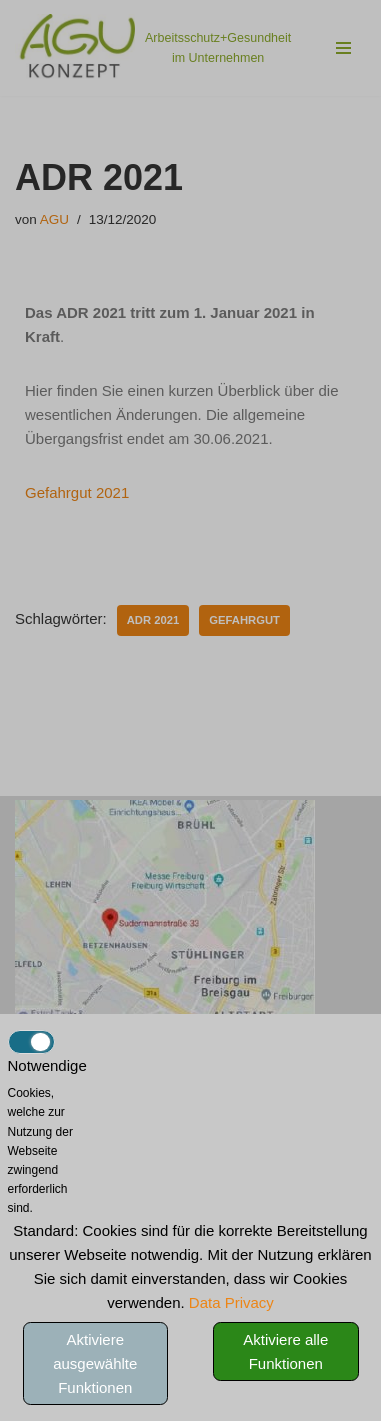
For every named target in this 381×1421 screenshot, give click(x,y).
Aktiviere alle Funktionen (285, 1351)
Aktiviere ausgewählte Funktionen (95, 1363)
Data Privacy (231, 1302)
